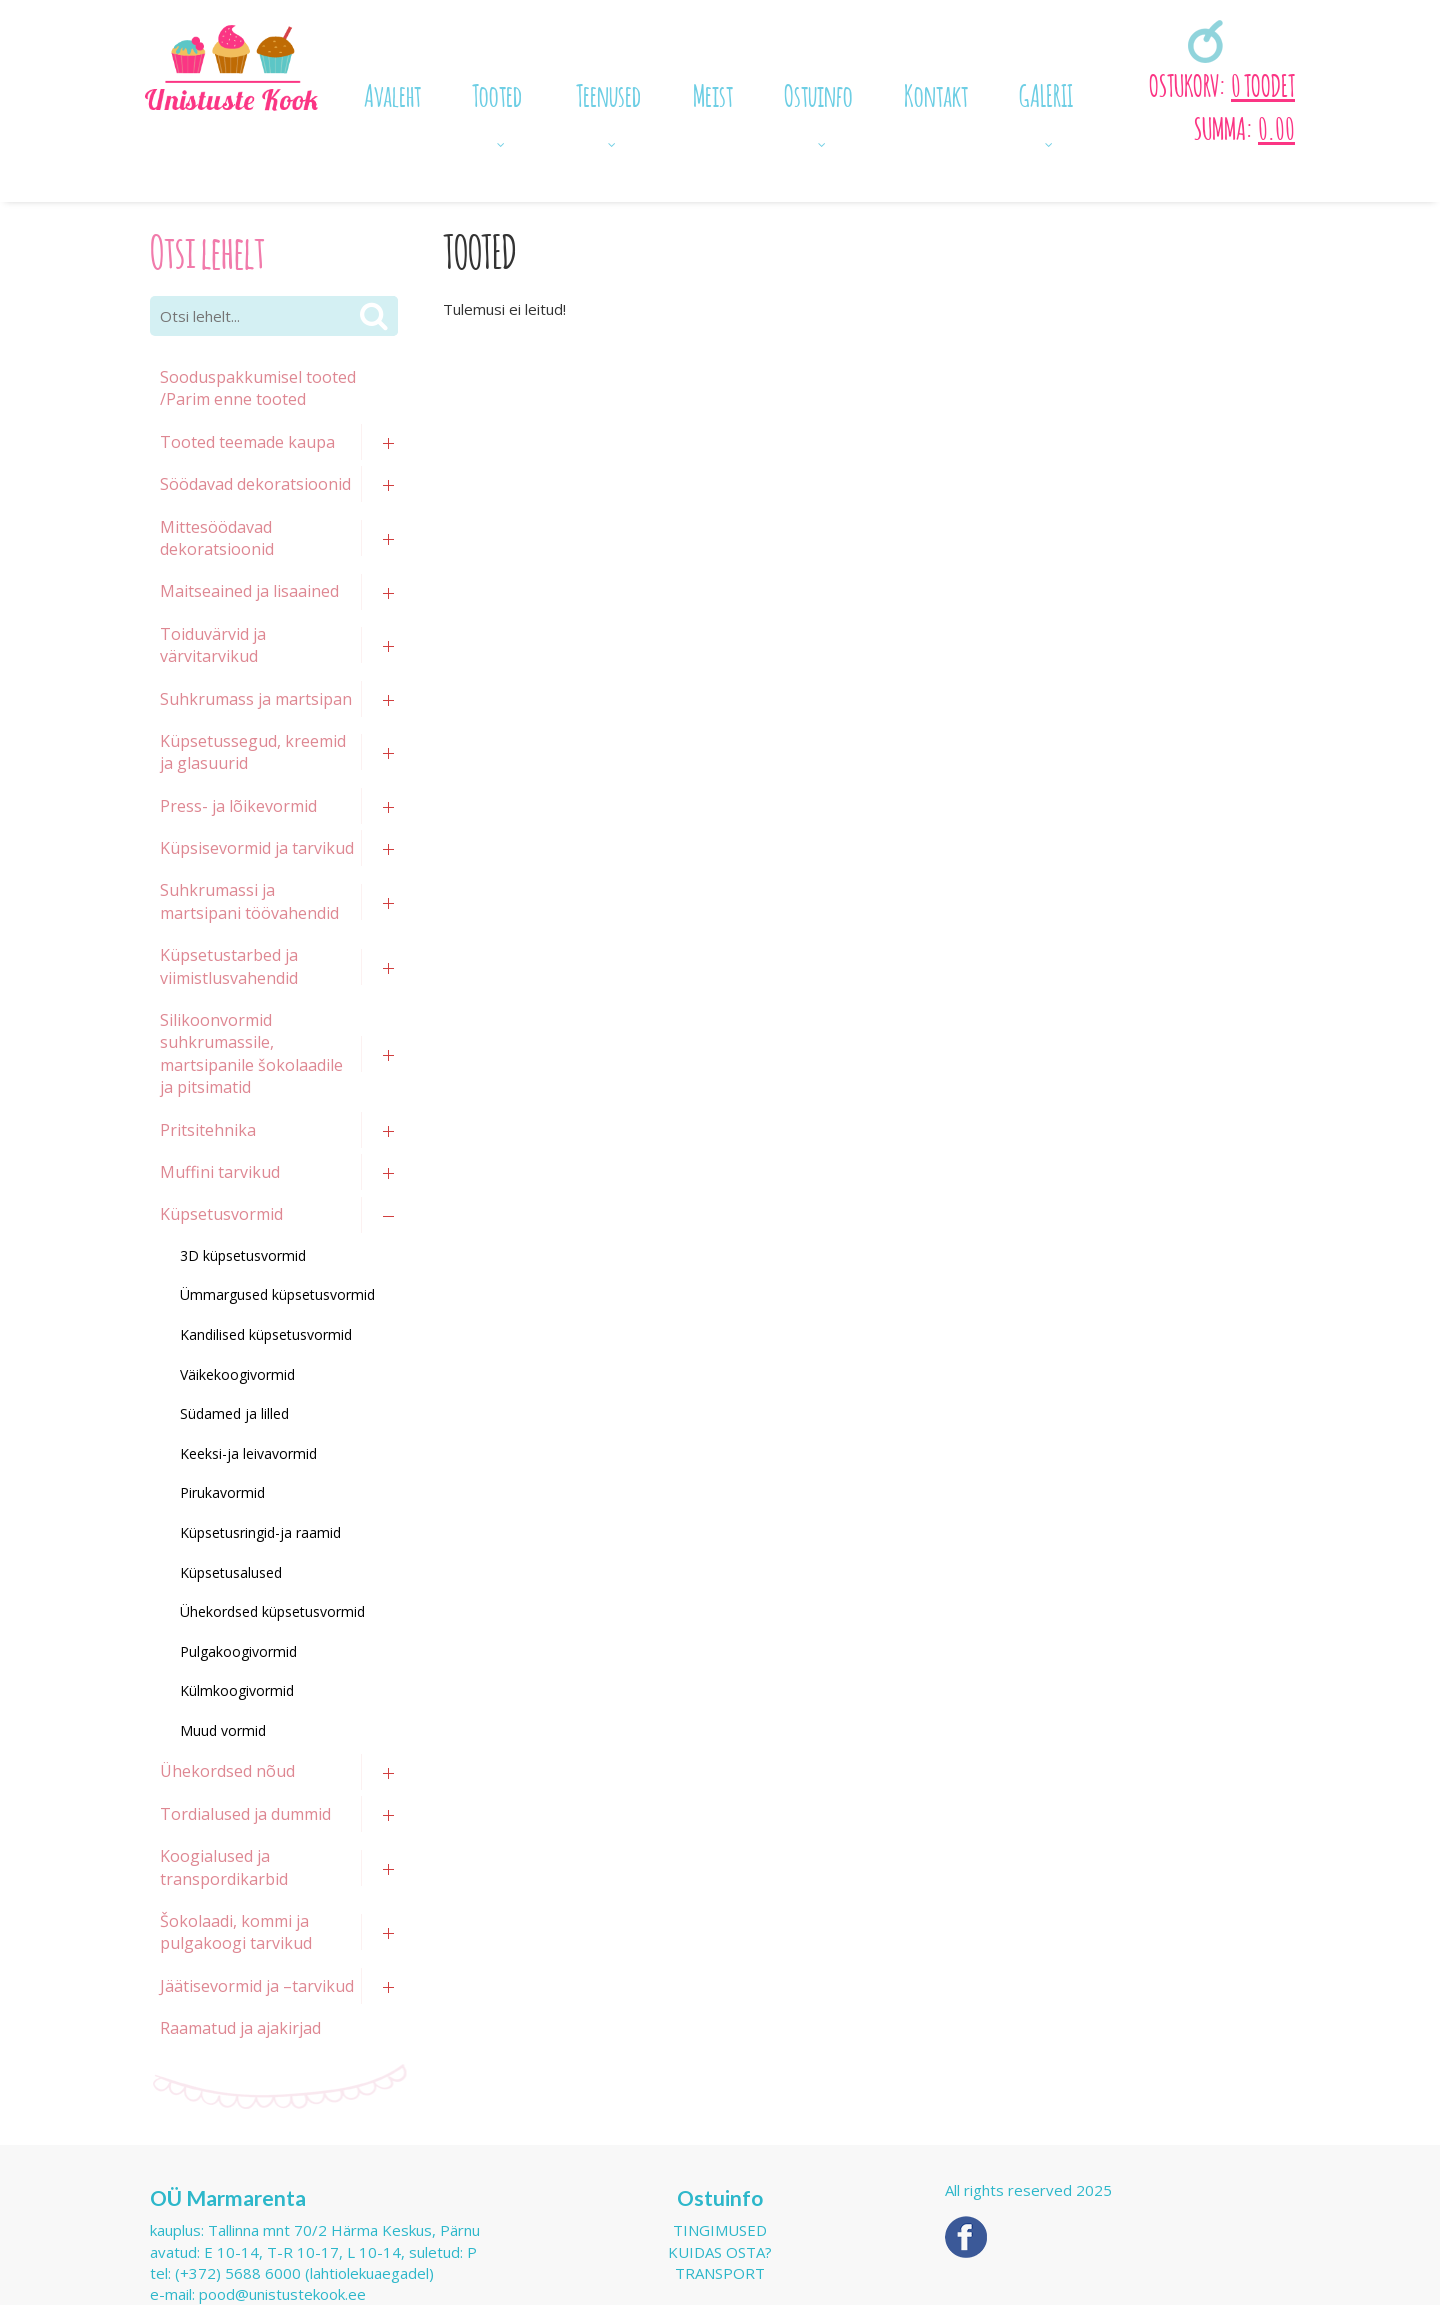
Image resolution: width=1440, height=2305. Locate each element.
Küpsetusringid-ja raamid (260, 1532)
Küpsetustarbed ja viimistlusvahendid (229, 966)
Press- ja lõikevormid (238, 806)
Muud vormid (223, 1730)
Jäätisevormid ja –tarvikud (257, 1986)
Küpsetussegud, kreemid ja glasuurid (253, 752)
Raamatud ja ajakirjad (240, 2028)
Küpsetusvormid (221, 1214)
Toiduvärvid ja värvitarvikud (213, 645)
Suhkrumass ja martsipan (256, 699)
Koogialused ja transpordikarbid (224, 1867)
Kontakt (936, 93)
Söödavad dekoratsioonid (255, 484)
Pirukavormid (222, 1492)
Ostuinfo (818, 93)
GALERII (1046, 93)
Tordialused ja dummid (245, 1814)
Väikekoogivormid (237, 1374)
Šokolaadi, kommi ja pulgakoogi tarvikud (236, 1932)
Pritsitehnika (208, 1130)
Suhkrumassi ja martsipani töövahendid (249, 901)
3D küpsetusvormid (243, 1255)
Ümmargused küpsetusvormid (277, 1294)
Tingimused (720, 2230)
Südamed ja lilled (234, 1413)
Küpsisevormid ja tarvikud (257, 848)
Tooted (497, 93)
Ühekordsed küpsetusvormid (272, 1611)
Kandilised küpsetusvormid (266, 1334)
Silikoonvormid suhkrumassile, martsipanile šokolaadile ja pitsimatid (251, 1053)
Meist (713, 93)
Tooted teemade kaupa (247, 442)
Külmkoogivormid (237, 1690)
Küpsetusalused (231, 1572)
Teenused (608, 93)
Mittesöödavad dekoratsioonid (217, 538)
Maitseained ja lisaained (249, 591)
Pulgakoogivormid (238, 1651)
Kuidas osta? (720, 2252)
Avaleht (392, 93)
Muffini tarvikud (220, 1172)
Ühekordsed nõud (227, 1771)
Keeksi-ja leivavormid (248, 1453)
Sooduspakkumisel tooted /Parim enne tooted (258, 388)
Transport (720, 2273)
